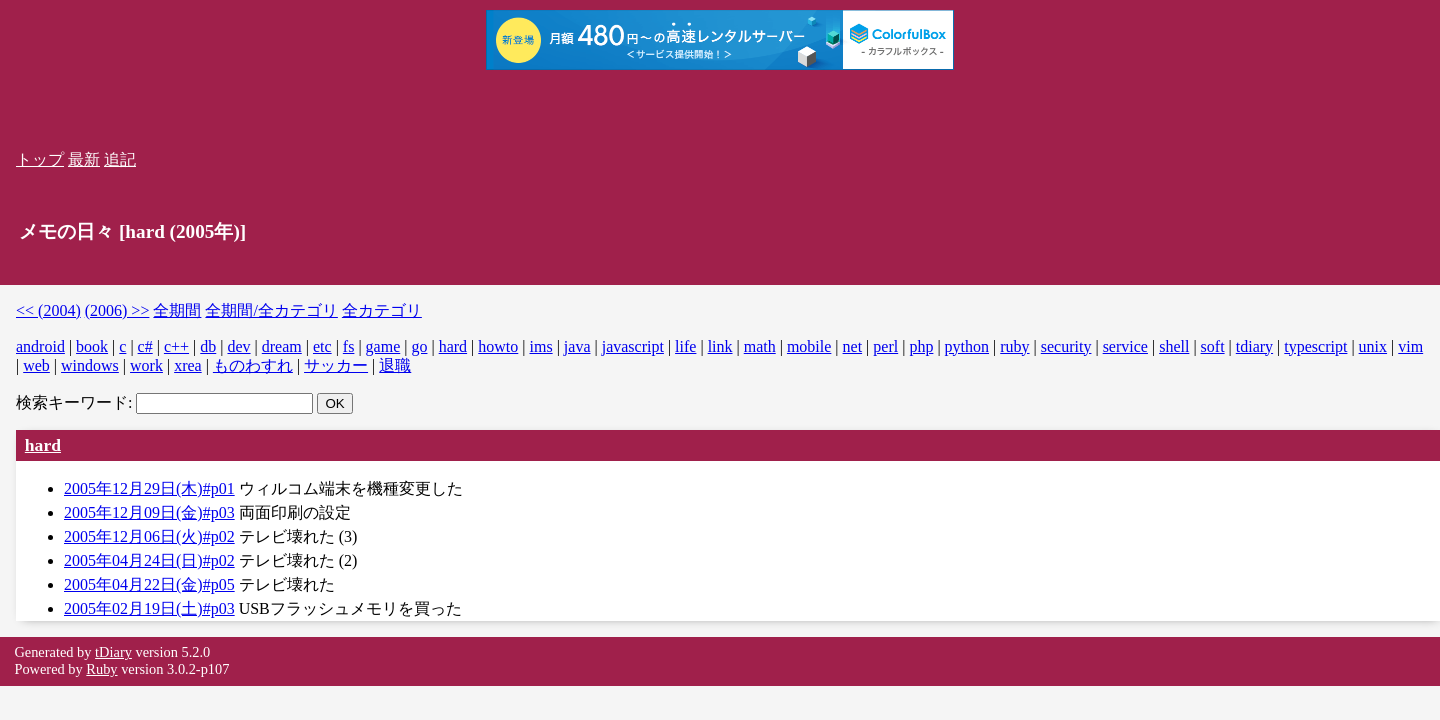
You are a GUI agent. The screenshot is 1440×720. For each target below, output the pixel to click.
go (419, 346)
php (921, 346)
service (1125, 346)
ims (541, 346)
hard (453, 346)
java (577, 346)
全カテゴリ (382, 310)
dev (238, 346)
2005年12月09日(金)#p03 (149, 512)
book (92, 346)
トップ (40, 159)
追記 (120, 159)
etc (322, 346)
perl (885, 346)
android (40, 346)
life (685, 346)
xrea (188, 365)
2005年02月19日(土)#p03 (149, 608)
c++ (176, 346)
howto (498, 346)
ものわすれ (253, 365)
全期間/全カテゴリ (271, 310)
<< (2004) (48, 310)
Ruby (101, 669)
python (967, 346)
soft (1213, 346)
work (146, 365)
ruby (1014, 346)
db (208, 346)
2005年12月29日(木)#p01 (149, 488)
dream (282, 346)
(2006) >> (117, 310)
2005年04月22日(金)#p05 (149, 584)
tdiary (1254, 346)
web (36, 365)
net (853, 346)
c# (145, 346)
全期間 (177, 310)
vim (1410, 346)
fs (349, 346)
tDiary (113, 652)
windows (90, 365)
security (1066, 346)
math (760, 346)
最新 (84, 159)
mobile (809, 346)
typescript (1315, 346)
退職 (395, 365)
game (383, 346)
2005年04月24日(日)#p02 (149, 560)
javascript (633, 346)
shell (1174, 346)
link (720, 346)
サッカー (336, 365)
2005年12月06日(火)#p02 (149, 536)
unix (1373, 346)
